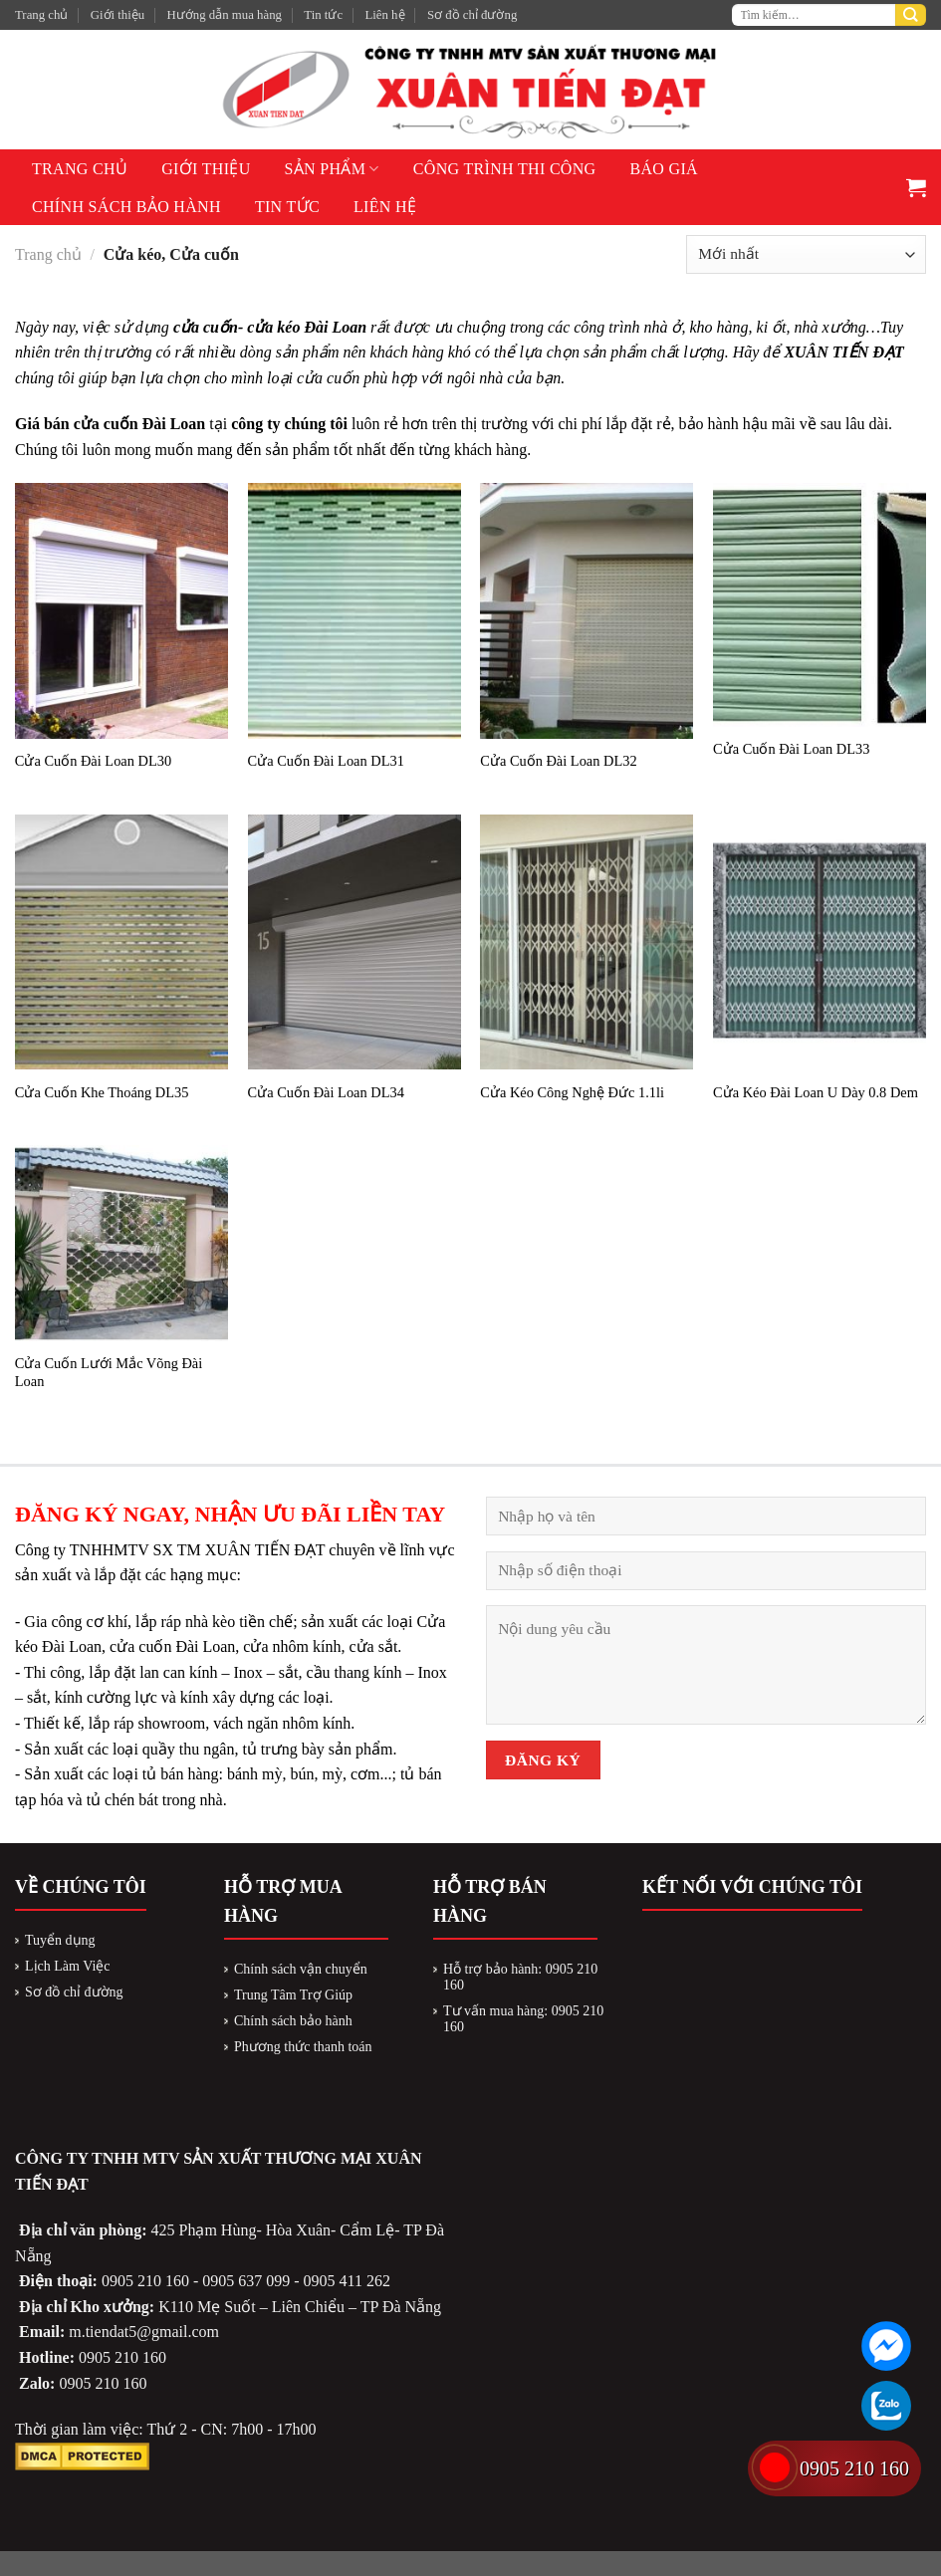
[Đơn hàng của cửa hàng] (806, 254)
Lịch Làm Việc (68, 1966)
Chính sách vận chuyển (300, 1969)
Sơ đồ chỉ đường (472, 15)
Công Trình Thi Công (504, 168)
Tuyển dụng (60, 1940)
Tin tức (323, 15)
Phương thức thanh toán (303, 2046)
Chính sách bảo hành (126, 206)
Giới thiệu (117, 15)
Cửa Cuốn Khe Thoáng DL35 (102, 1092)
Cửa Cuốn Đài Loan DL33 (791, 749)
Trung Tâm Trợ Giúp (293, 1995)
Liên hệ (384, 15)
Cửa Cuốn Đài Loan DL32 (558, 761)
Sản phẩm (332, 168)
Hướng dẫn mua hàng (224, 15)
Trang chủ (41, 15)
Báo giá (664, 168)
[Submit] (910, 15)
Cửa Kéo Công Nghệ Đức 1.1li (572, 1092)
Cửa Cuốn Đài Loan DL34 (326, 1092)
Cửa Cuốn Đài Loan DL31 (326, 761)
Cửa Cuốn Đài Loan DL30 (93, 761)
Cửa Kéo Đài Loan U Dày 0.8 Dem (815, 1092)
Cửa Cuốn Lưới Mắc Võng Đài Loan (108, 1372)
